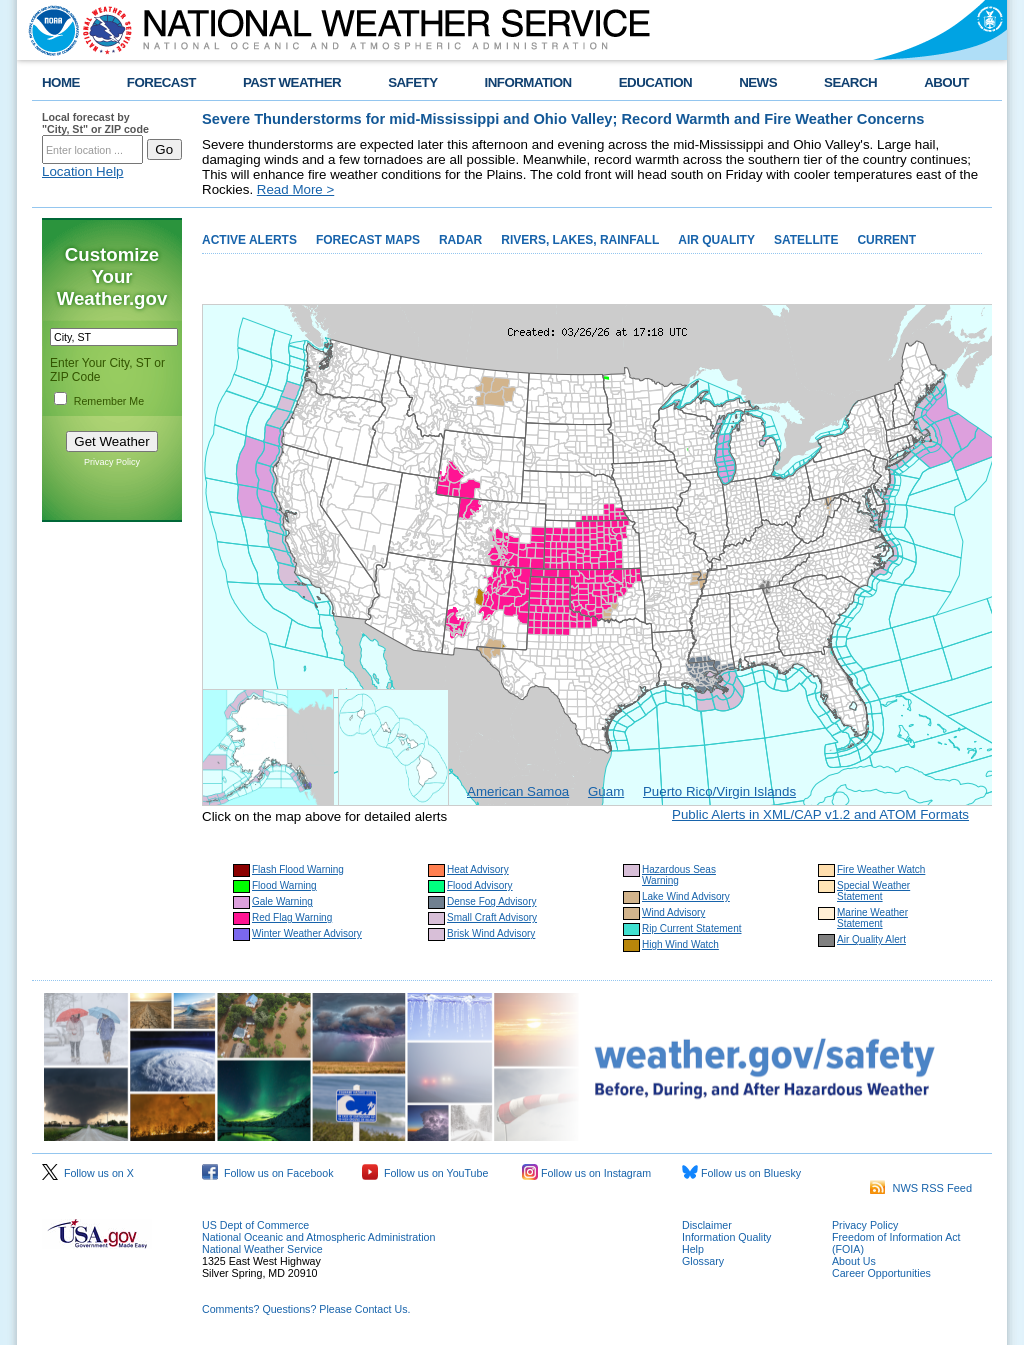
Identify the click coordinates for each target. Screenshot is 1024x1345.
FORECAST (161, 82)
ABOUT (946, 82)
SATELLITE (806, 240)
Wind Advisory (673, 912)
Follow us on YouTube (425, 1173)
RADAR (460, 240)
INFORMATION (528, 82)
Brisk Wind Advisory (491, 933)
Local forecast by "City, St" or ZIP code (95, 123)
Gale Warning (282, 901)
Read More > (295, 189)
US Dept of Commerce (255, 1225)
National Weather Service (262, 1249)
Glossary (703, 1261)
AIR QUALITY (716, 240)
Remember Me (109, 401)
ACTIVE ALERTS (249, 240)
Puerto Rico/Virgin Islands (719, 791)
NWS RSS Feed (921, 1188)
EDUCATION (655, 82)
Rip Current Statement (692, 928)
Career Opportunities (881, 1273)
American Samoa (518, 791)
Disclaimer (707, 1225)
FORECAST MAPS (368, 240)
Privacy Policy (112, 462)
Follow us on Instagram (586, 1173)
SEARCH (850, 82)
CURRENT (886, 240)
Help (693, 1249)
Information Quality (726, 1237)
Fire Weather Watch (881, 869)
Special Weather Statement (873, 891)
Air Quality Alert (871, 939)
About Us (854, 1261)
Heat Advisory (478, 869)
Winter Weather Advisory (307, 933)
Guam (606, 791)
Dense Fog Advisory (492, 901)
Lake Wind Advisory (686, 896)
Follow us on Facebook (268, 1173)
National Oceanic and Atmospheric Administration (318, 1237)
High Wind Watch (680, 944)
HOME (61, 82)
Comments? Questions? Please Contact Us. (306, 1309)
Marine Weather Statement (872, 918)
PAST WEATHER (292, 82)
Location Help (83, 171)
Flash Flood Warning (298, 869)
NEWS (758, 82)
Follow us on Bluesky (741, 1173)
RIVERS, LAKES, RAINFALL (580, 240)
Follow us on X (88, 1173)
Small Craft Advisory (492, 917)
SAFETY (412, 82)
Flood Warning (284, 885)
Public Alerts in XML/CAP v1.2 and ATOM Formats (820, 814)
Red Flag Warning (292, 917)
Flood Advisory (480, 885)
